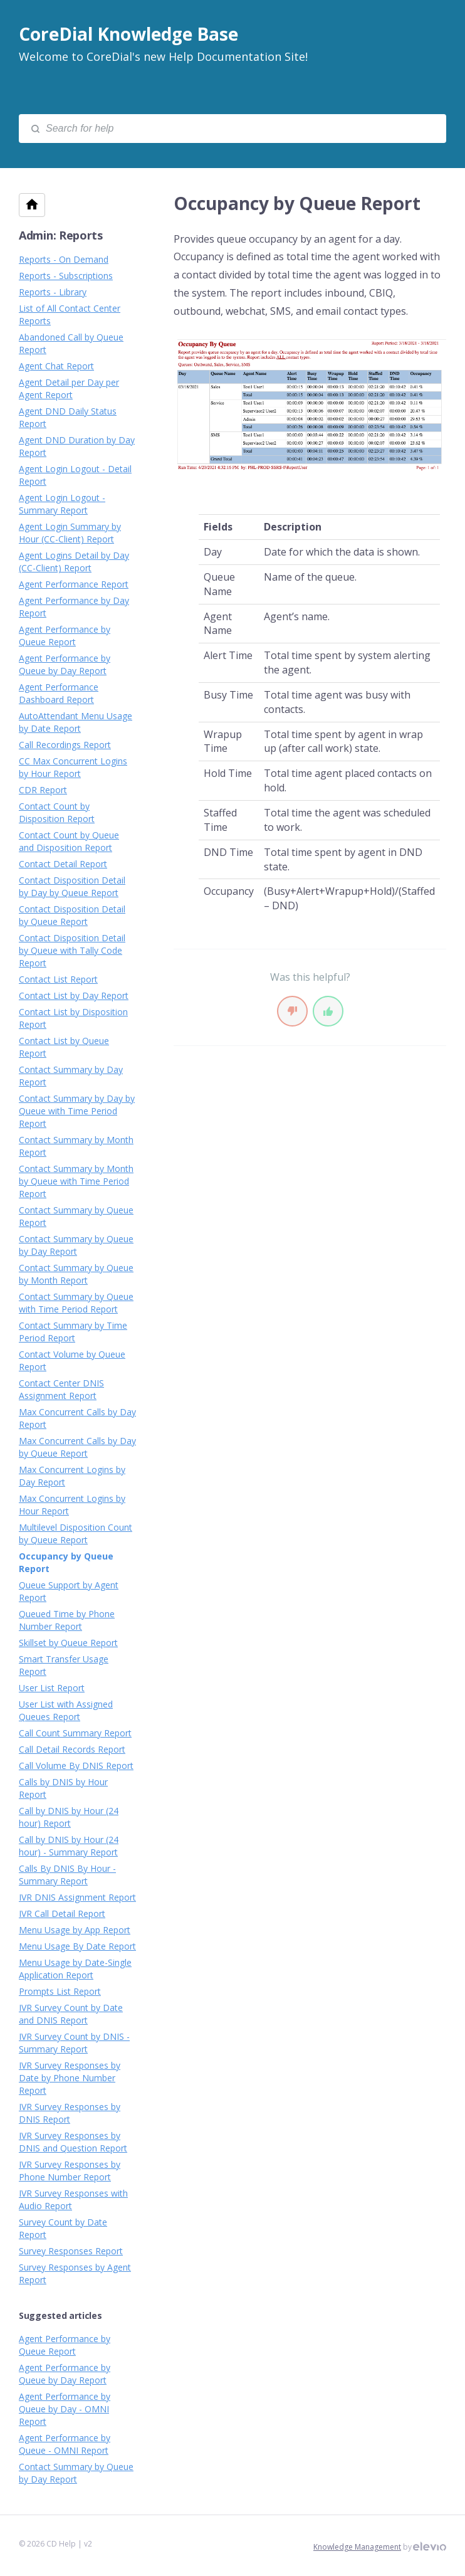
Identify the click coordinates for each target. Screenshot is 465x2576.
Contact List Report (58, 979)
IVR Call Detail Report (62, 1913)
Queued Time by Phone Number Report (67, 1620)
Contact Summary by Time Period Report (73, 1331)
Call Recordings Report (65, 745)
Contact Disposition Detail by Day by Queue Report (72, 886)
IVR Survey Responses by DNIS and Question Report (73, 2142)
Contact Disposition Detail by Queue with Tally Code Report (72, 950)
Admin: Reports (61, 235)
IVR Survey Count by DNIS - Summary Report (74, 2042)
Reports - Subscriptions (66, 276)
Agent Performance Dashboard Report (58, 693)
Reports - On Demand (63, 259)
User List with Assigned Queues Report (66, 1710)
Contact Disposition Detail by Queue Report (72, 915)
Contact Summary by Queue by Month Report (76, 1274)
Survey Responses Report (71, 2251)
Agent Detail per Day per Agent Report (69, 388)
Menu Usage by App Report (74, 1930)
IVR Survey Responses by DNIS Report (69, 2113)
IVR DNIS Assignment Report (77, 1897)
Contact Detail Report (63, 864)
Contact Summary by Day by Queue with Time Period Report (77, 1110)
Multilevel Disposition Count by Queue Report (75, 1533)
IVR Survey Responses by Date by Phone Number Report (69, 2077)
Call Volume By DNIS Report (76, 1765)
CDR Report (43, 790)
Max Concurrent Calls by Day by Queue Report (77, 1447)
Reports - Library (52, 292)
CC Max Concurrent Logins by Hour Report (73, 767)
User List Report (52, 1688)
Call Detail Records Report (72, 1749)
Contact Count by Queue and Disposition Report (69, 841)
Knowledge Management (357, 2547)
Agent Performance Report (73, 584)
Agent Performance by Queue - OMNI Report (64, 2444)
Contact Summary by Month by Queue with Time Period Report (76, 1181)
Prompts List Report (60, 1991)
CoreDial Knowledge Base (128, 34)
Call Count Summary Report (75, 1733)
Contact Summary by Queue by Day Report (76, 1245)
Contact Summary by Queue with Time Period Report (76, 1303)
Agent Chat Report (56, 366)
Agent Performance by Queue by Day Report (64, 664)
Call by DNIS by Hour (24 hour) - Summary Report (68, 1846)
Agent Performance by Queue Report (64, 635)
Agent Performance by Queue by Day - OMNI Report (64, 2408)
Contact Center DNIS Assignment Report (61, 1389)
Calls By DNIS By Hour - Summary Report (67, 1874)
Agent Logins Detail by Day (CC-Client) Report (74, 561)
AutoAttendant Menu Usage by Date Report (75, 722)
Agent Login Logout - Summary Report (62, 504)
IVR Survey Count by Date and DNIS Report (71, 2014)
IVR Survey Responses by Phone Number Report (69, 2170)
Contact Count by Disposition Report (57, 812)
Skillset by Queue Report (68, 1643)
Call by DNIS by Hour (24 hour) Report (68, 1817)
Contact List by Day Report (73, 995)
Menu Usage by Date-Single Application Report (75, 1968)
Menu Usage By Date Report (77, 1946)
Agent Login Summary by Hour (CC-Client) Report (70, 532)
